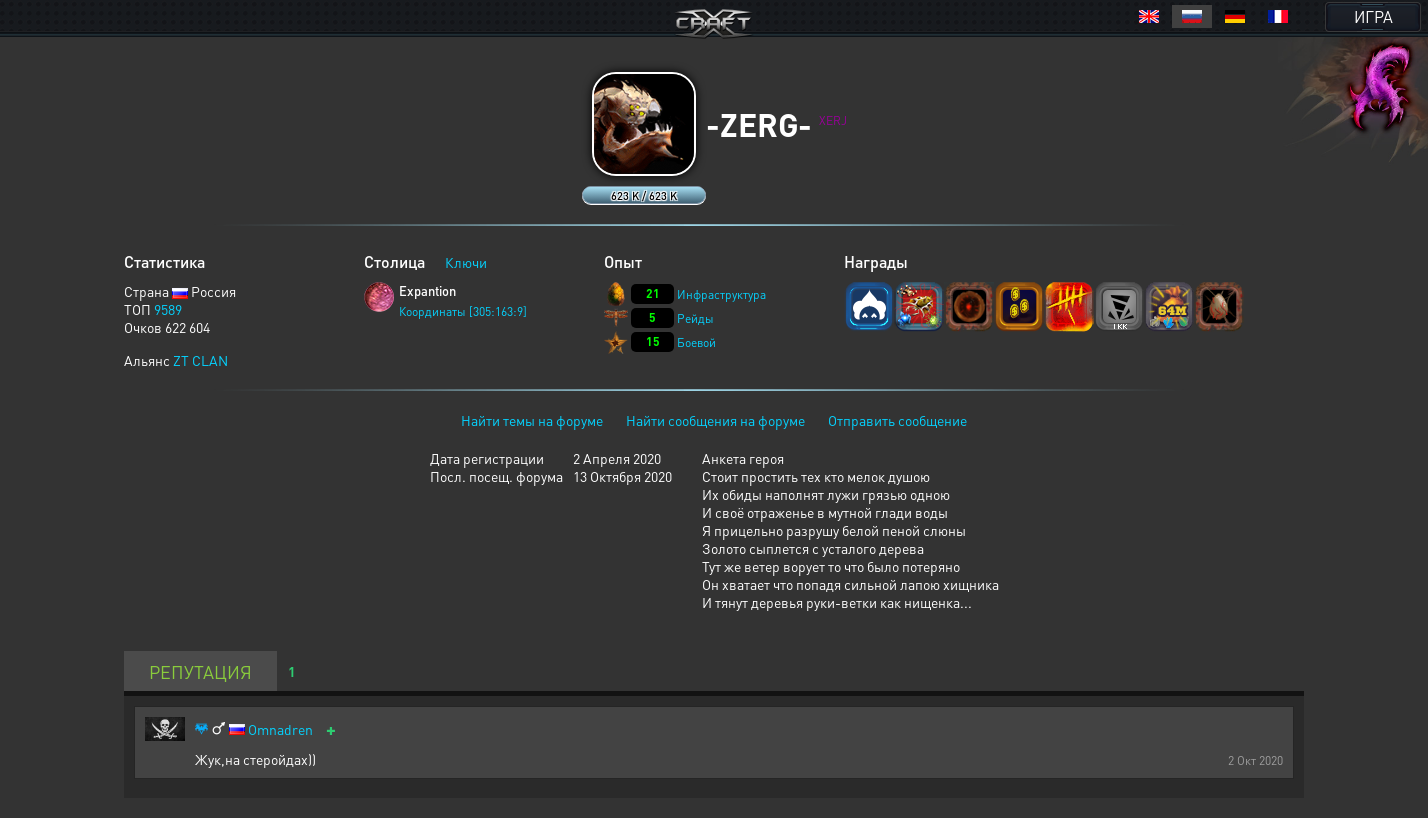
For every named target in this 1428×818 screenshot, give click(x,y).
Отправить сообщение (897, 420)
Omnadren (280, 729)
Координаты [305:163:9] (463, 311)
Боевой (696, 342)
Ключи (466, 262)
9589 (168, 309)
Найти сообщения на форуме (715, 420)
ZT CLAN (200, 360)
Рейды (695, 318)
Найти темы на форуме (532, 420)
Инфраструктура (721, 294)
